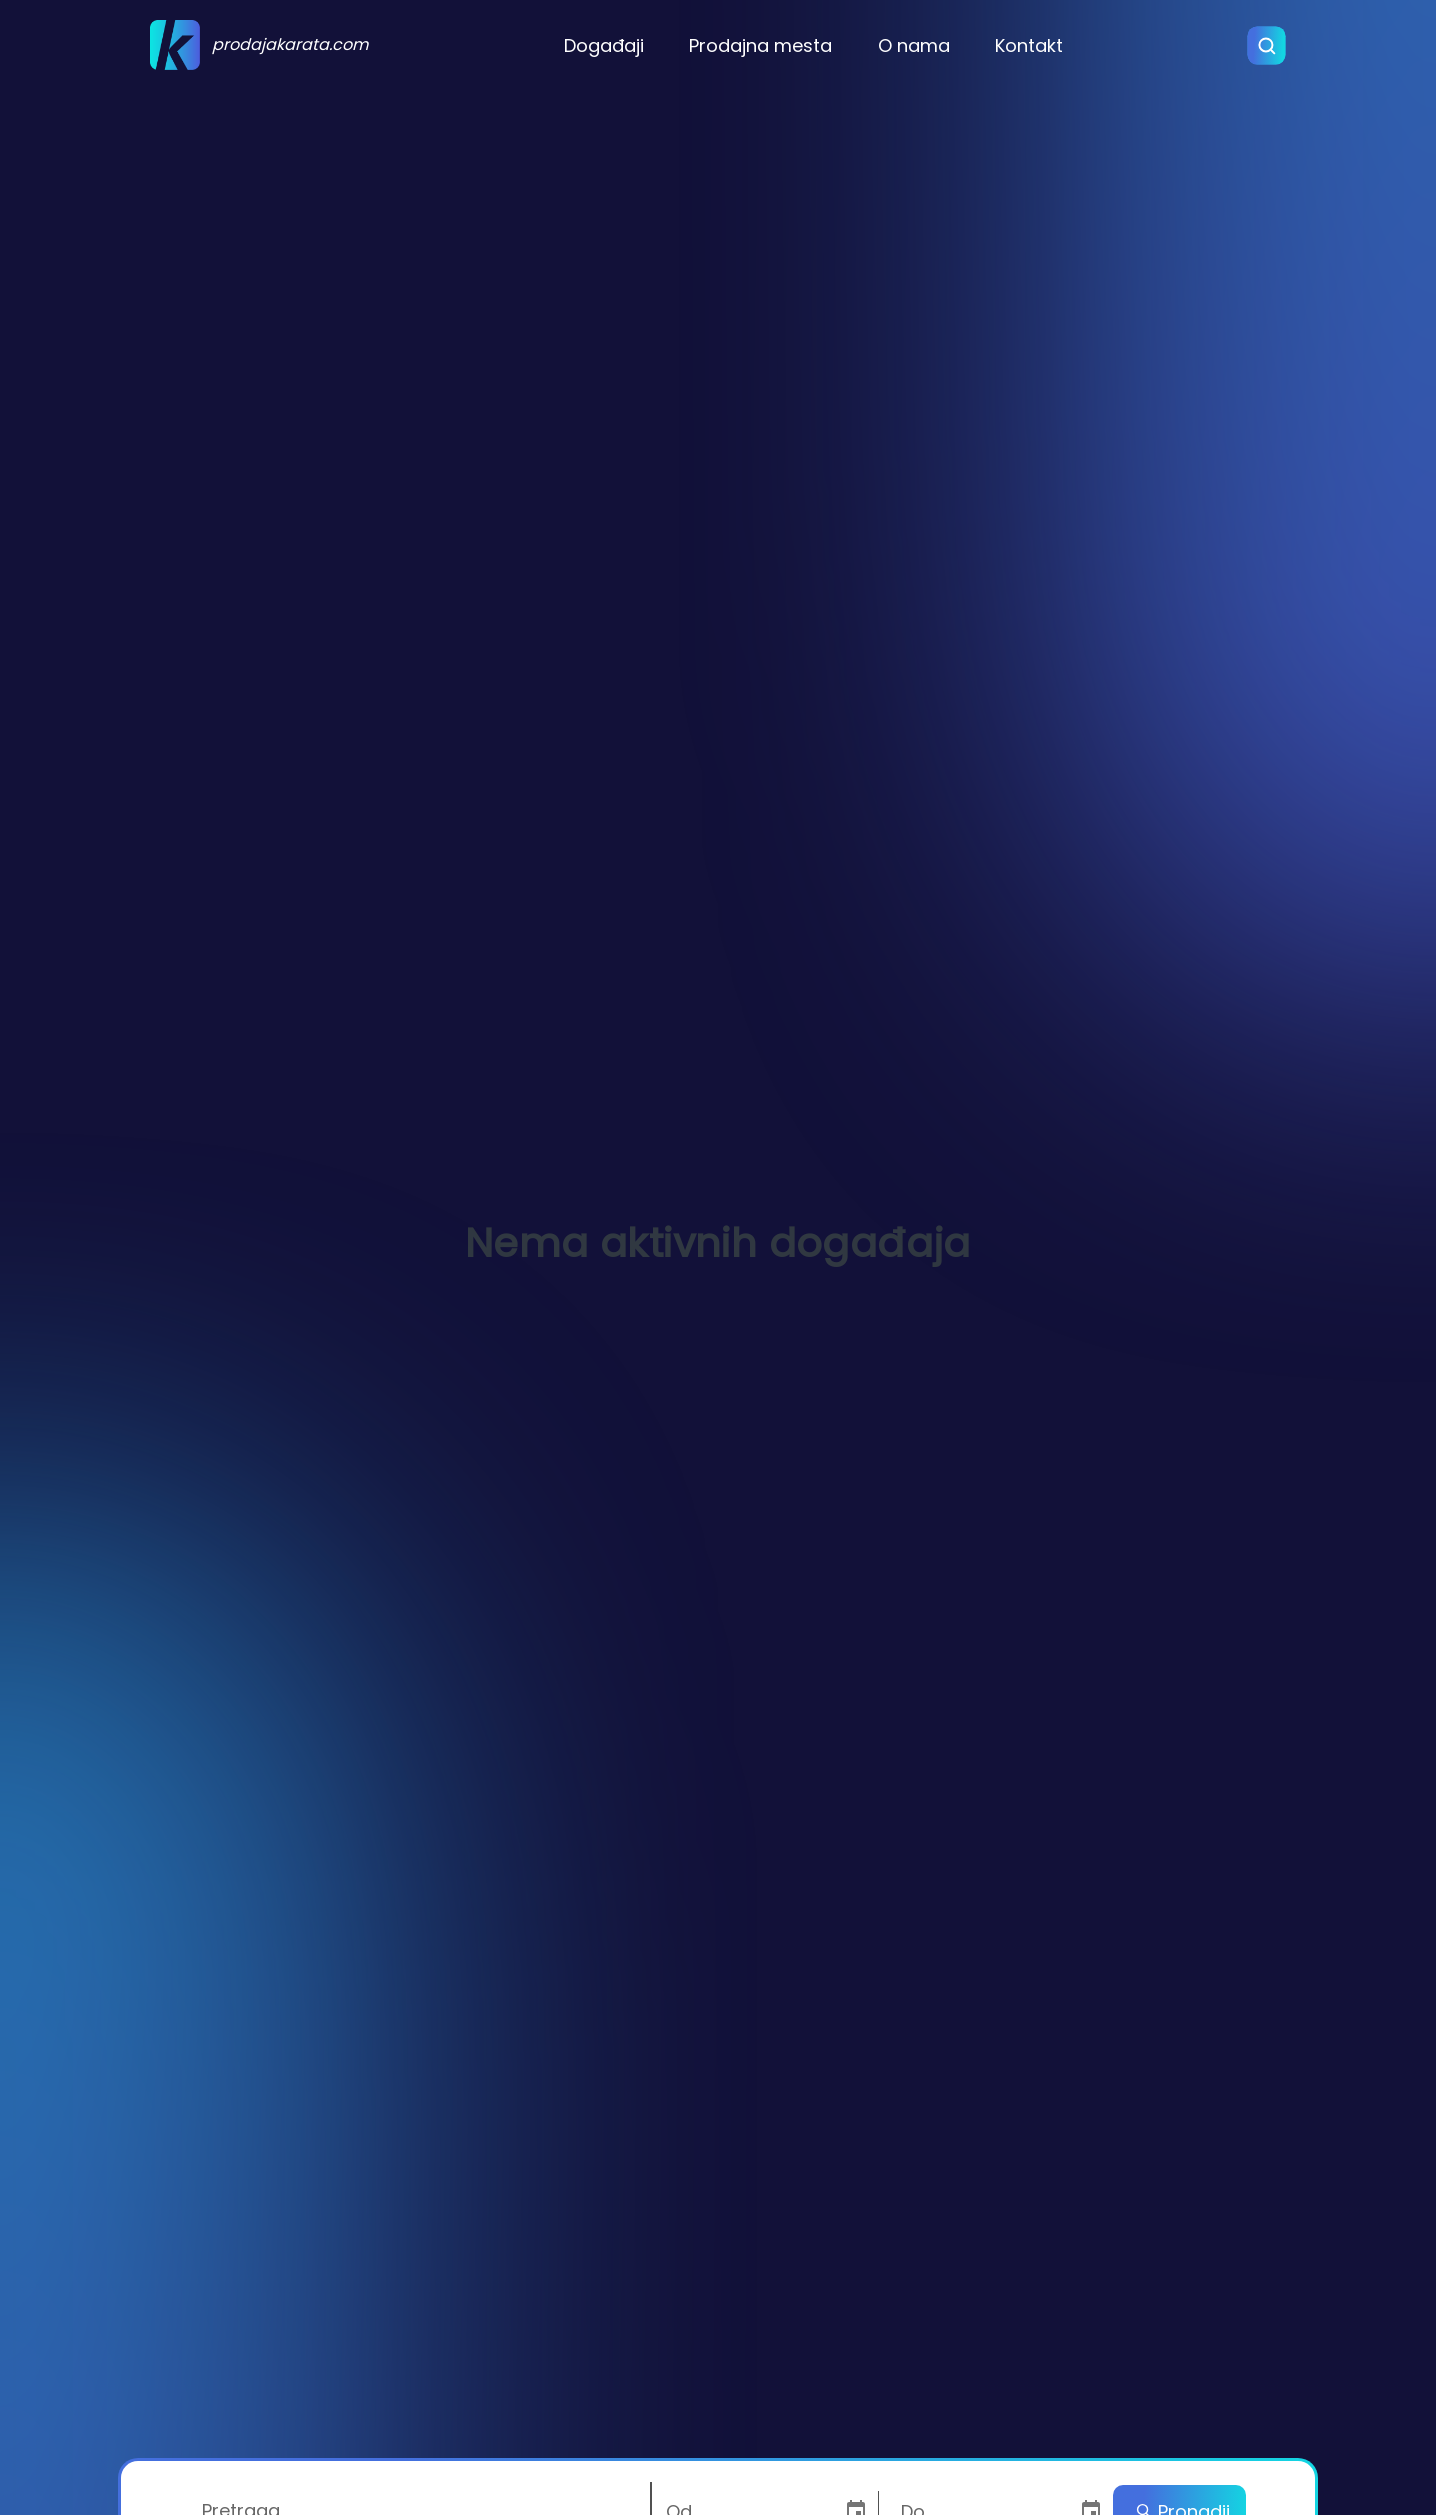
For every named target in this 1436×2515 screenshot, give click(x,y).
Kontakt (1029, 45)
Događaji (604, 45)
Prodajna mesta (760, 45)
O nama (914, 45)
